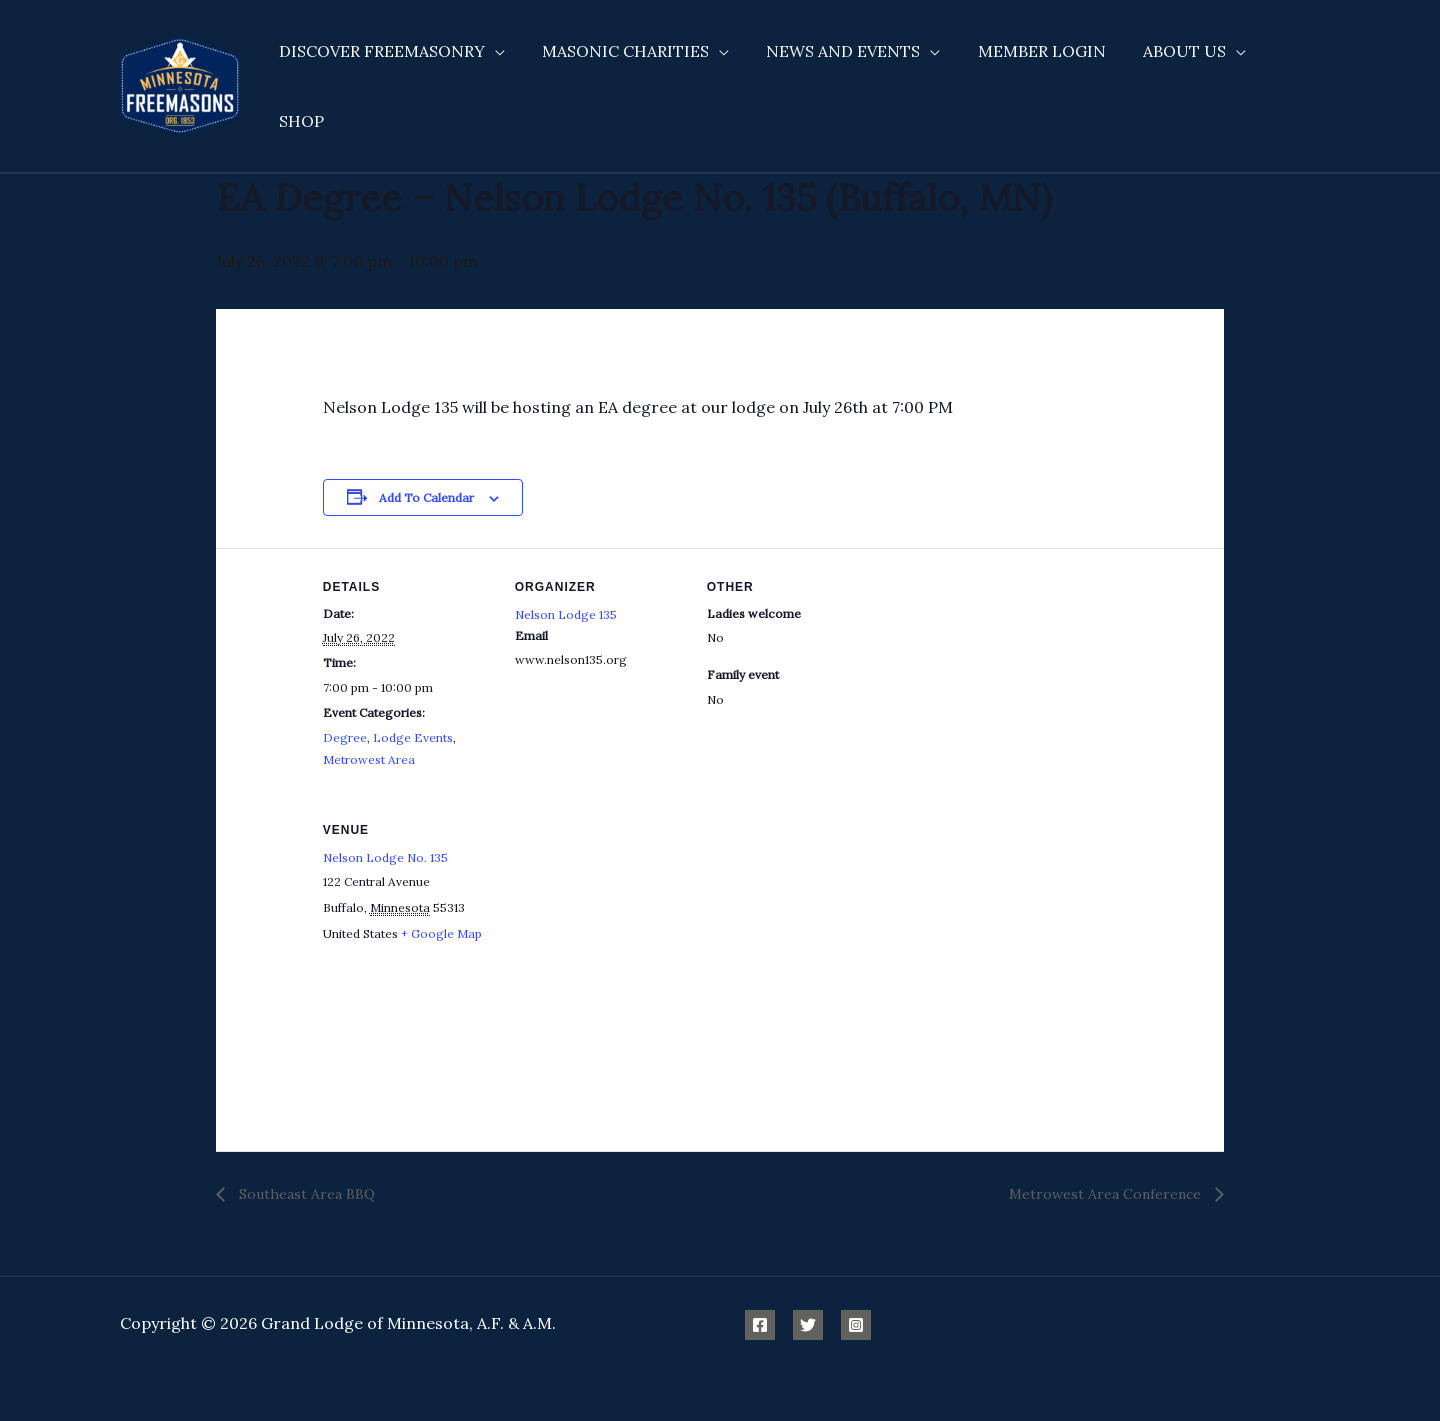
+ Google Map (441, 933)
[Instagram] (856, 1325)
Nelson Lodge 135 (566, 614)
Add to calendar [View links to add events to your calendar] (426, 497)
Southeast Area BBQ (305, 1194)
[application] (497, 76)
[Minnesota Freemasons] (180, 74)
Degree (345, 737)
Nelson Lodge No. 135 (385, 857)
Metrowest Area (369, 759)
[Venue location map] (620, 928)
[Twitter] (808, 1325)
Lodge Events (413, 737)
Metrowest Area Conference (1107, 1194)
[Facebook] (760, 1325)
